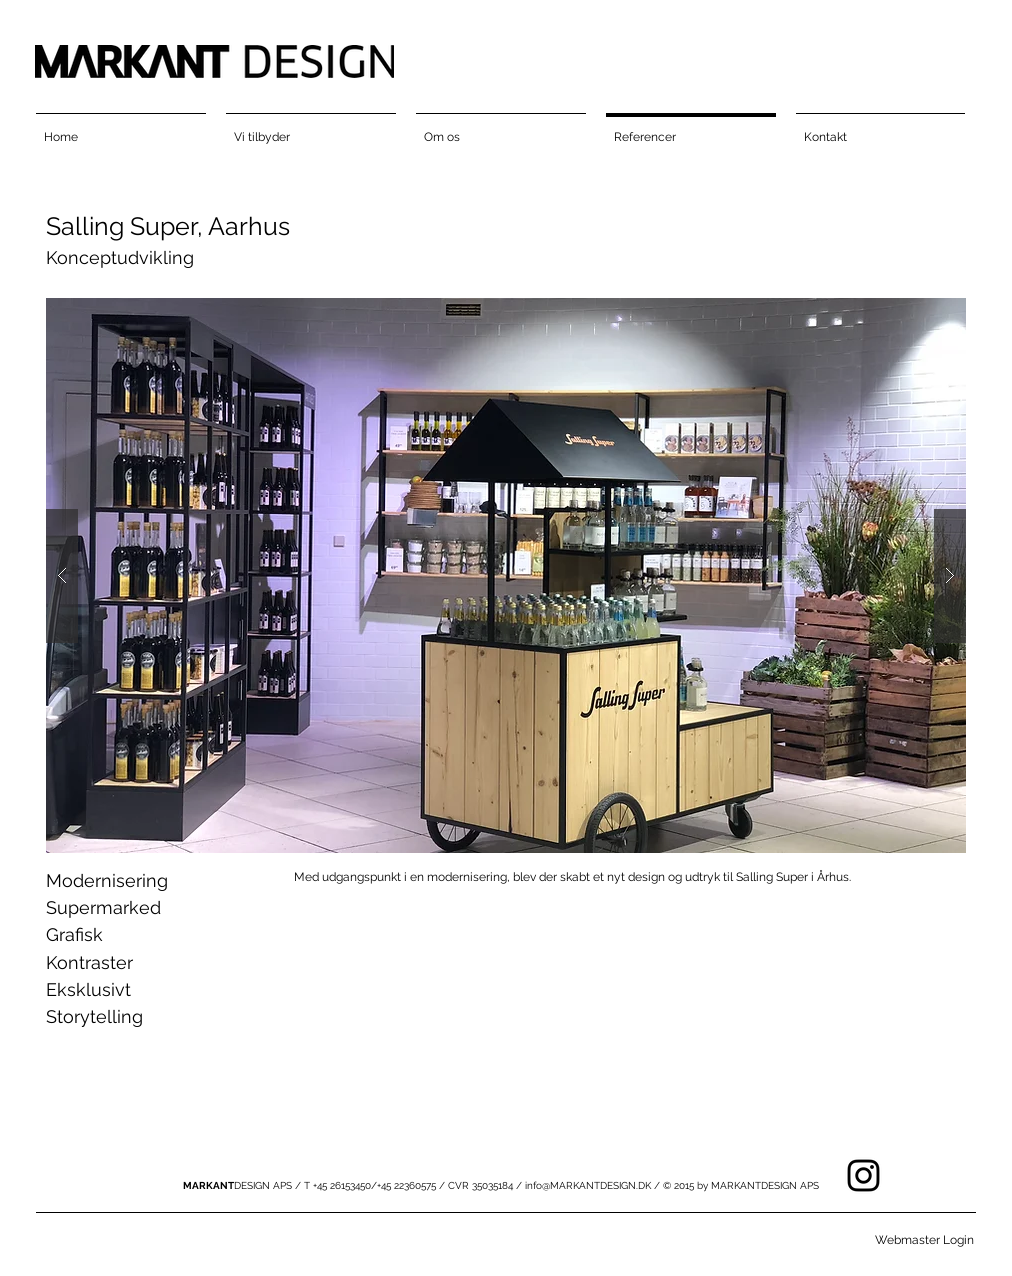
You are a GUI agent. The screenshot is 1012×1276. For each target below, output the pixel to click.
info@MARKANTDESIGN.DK (588, 1185)
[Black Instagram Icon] (863, 1175)
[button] (506, 575)
